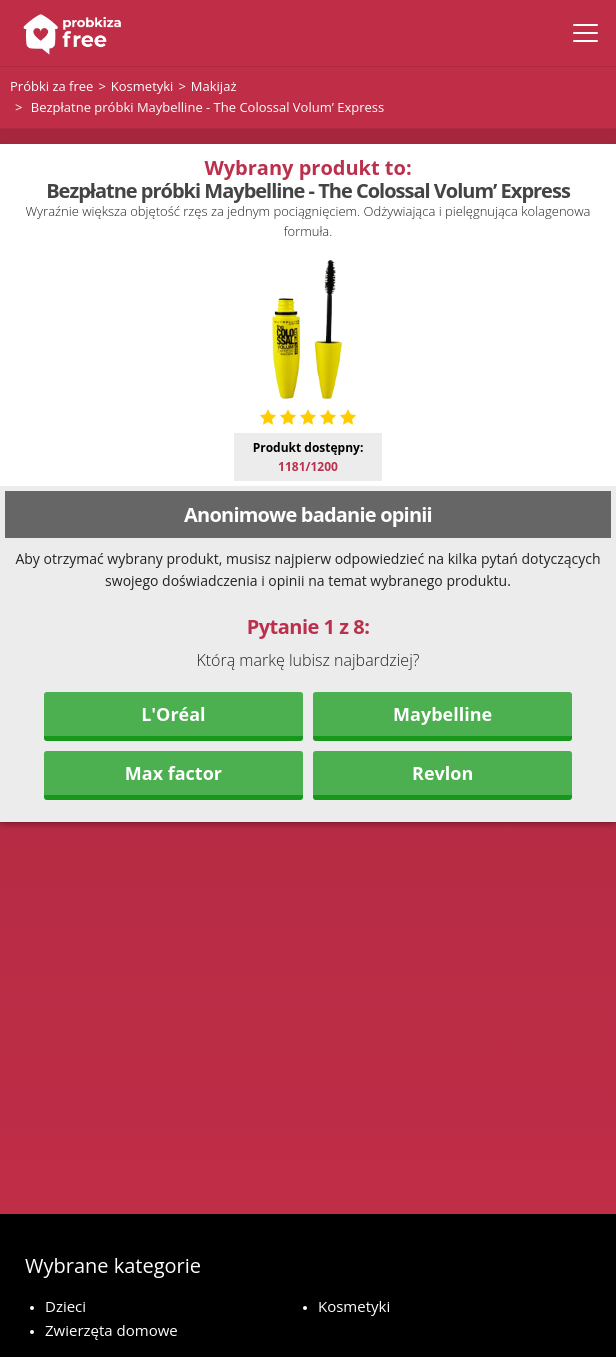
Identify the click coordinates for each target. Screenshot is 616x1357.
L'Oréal (173, 714)
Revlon (442, 773)
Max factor (173, 773)
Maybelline (442, 714)
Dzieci (65, 1306)
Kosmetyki (354, 1306)
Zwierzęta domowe (111, 1330)
